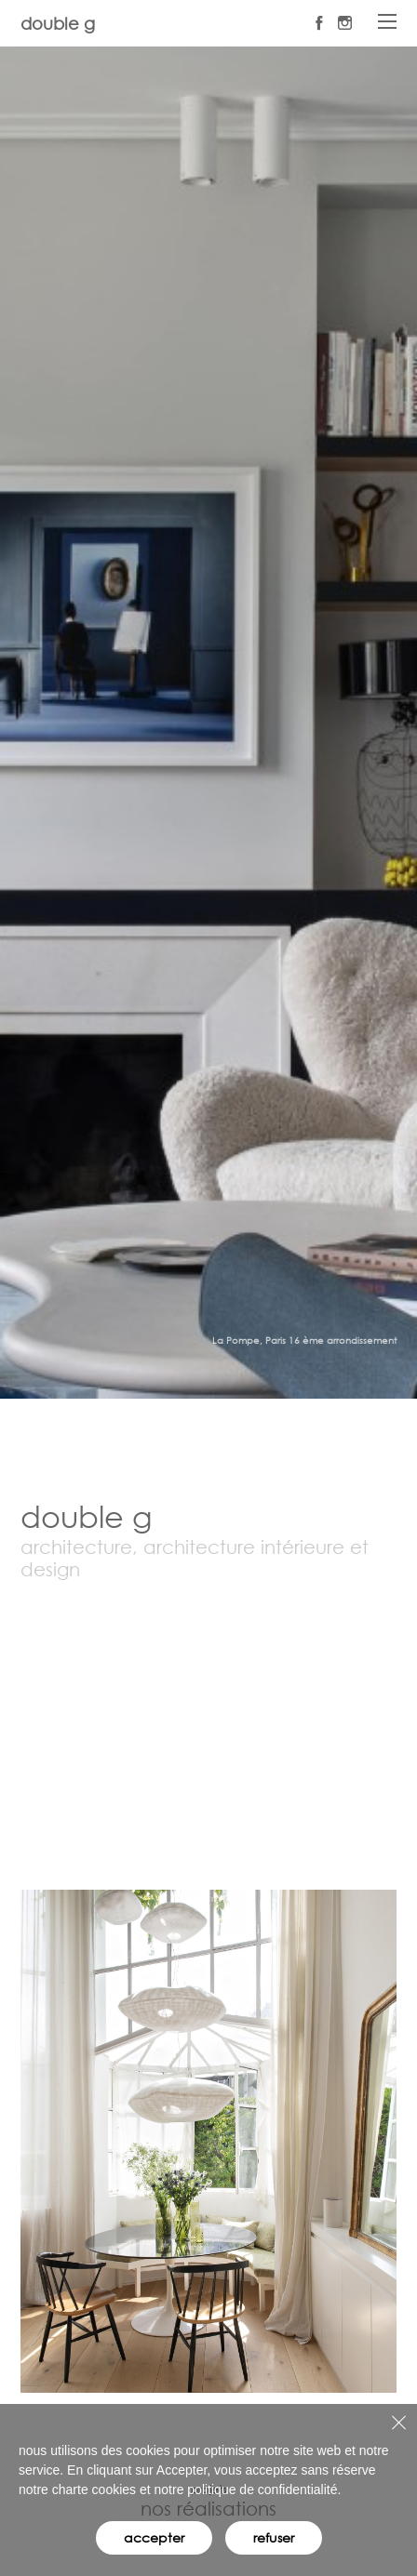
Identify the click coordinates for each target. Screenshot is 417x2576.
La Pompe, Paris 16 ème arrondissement (304, 1340)
